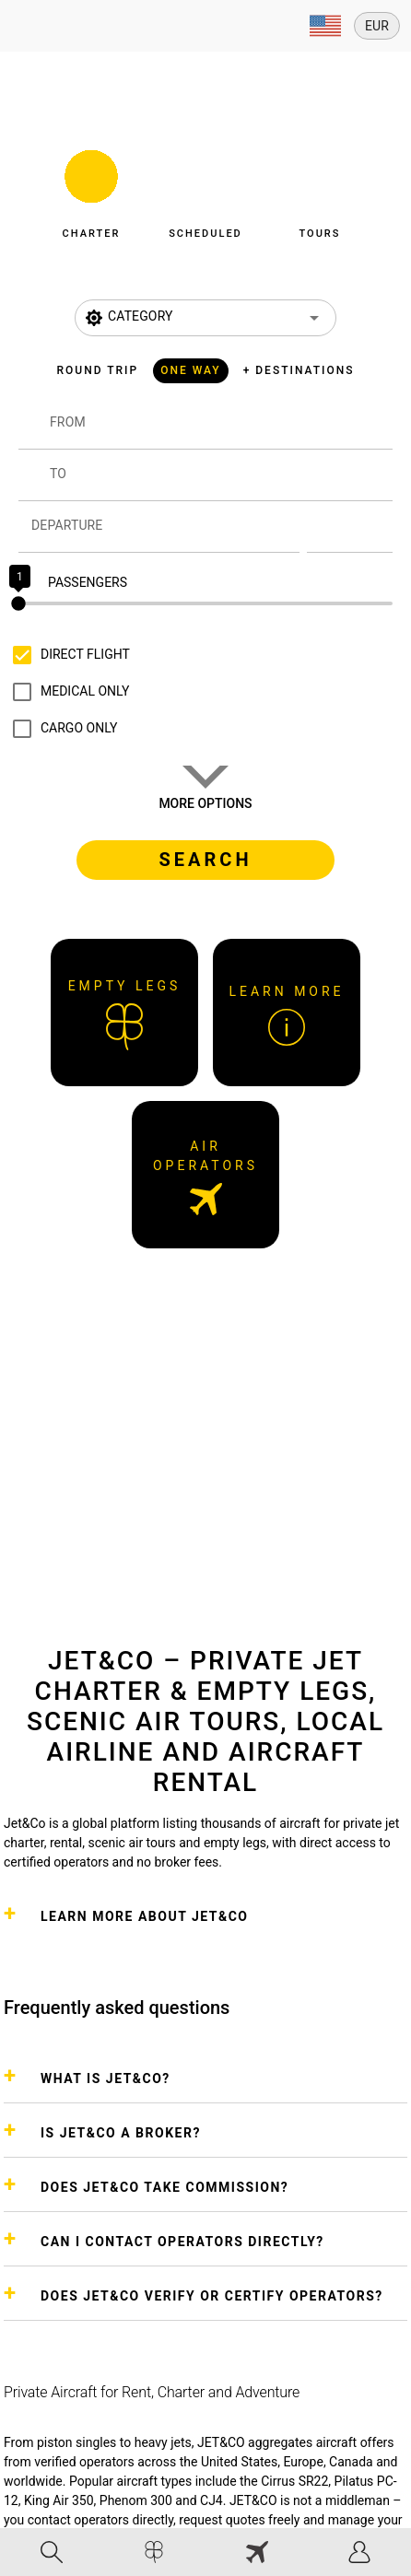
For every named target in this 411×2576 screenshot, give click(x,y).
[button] (91, 188)
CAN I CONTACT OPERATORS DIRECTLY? (182, 2241)
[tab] (51, 2552)
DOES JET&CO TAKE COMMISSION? (164, 2187)
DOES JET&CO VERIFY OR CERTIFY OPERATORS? (212, 2296)
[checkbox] (67, 655)
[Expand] (325, 26)
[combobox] (221, 431)
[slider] (205, 603)
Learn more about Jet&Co (144, 1916)
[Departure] (165, 527)
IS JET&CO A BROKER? (121, 2132)
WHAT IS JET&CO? (105, 2078)
